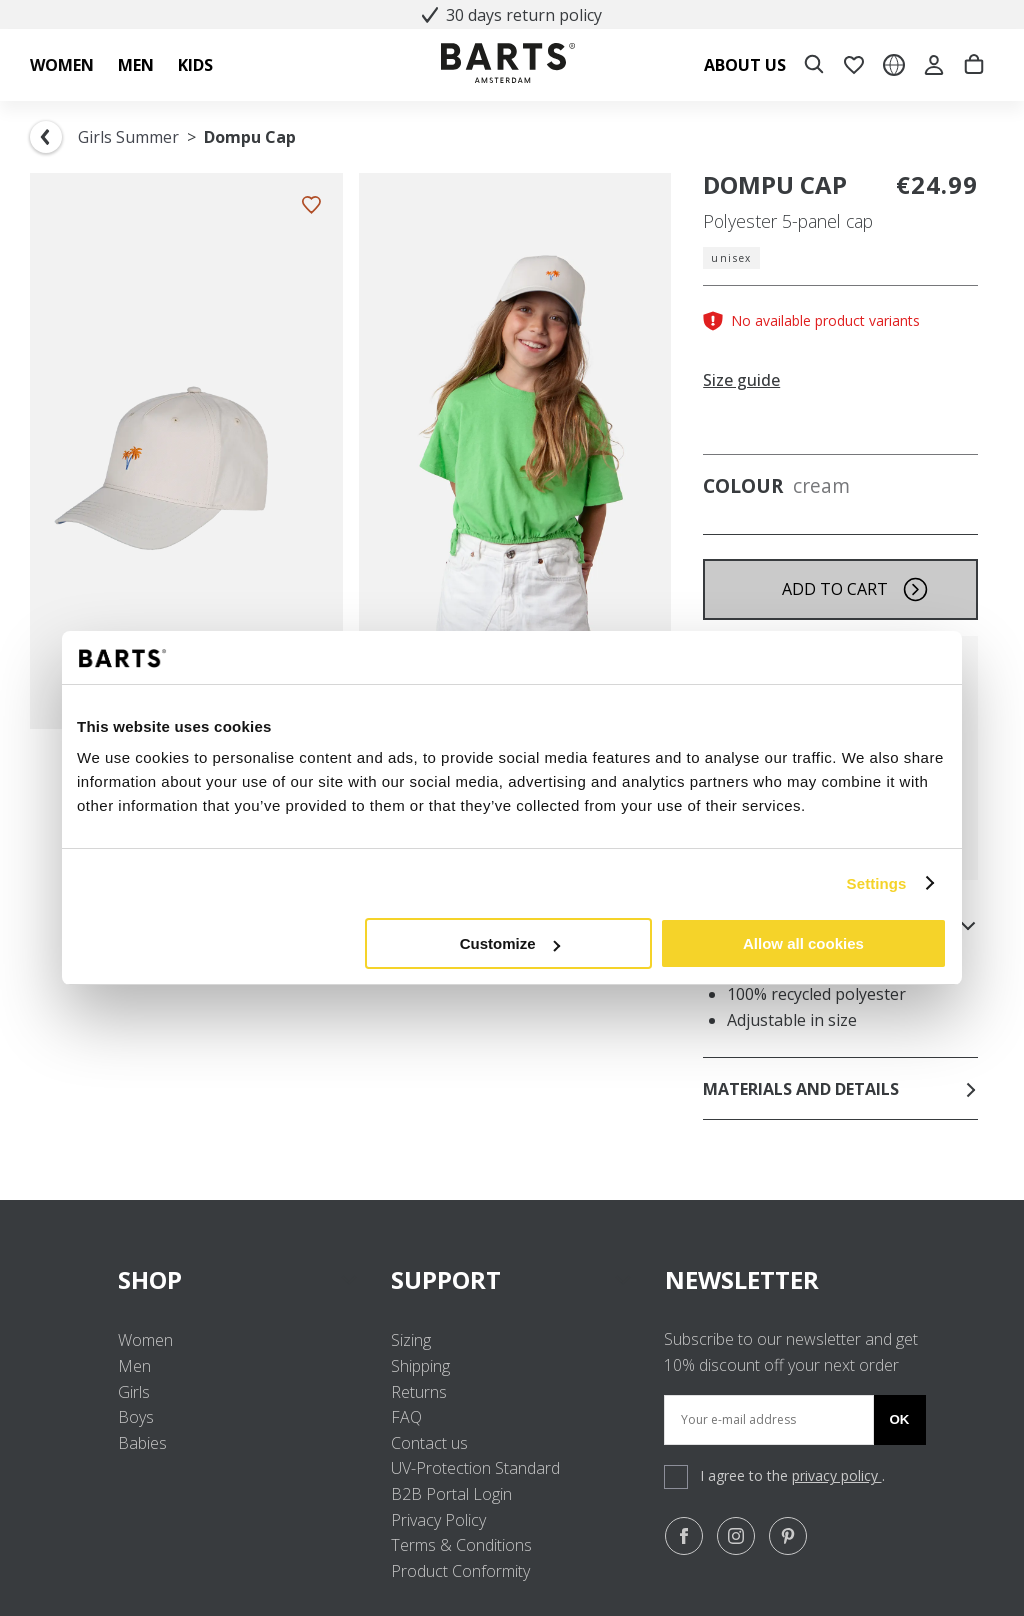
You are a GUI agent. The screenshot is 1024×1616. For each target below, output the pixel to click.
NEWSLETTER (742, 1279)
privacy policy (837, 1475)
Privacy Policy (438, 1520)
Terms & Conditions (461, 1545)
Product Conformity (460, 1571)
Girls (134, 1392)
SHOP (238, 1279)
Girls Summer (128, 137)
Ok (900, 1419)
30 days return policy (512, 15)
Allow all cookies (803, 943)
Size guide (741, 380)
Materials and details (840, 1089)
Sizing (411, 1340)
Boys (136, 1417)
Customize (510, 943)
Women (145, 1340)
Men (134, 1366)
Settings (877, 883)
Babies (142, 1443)
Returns (419, 1392)
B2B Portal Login (451, 1494)
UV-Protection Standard (475, 1468)
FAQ (406, 1417)
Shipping (420, 1366)
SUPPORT (511, 1279)
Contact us (429, 1443)
